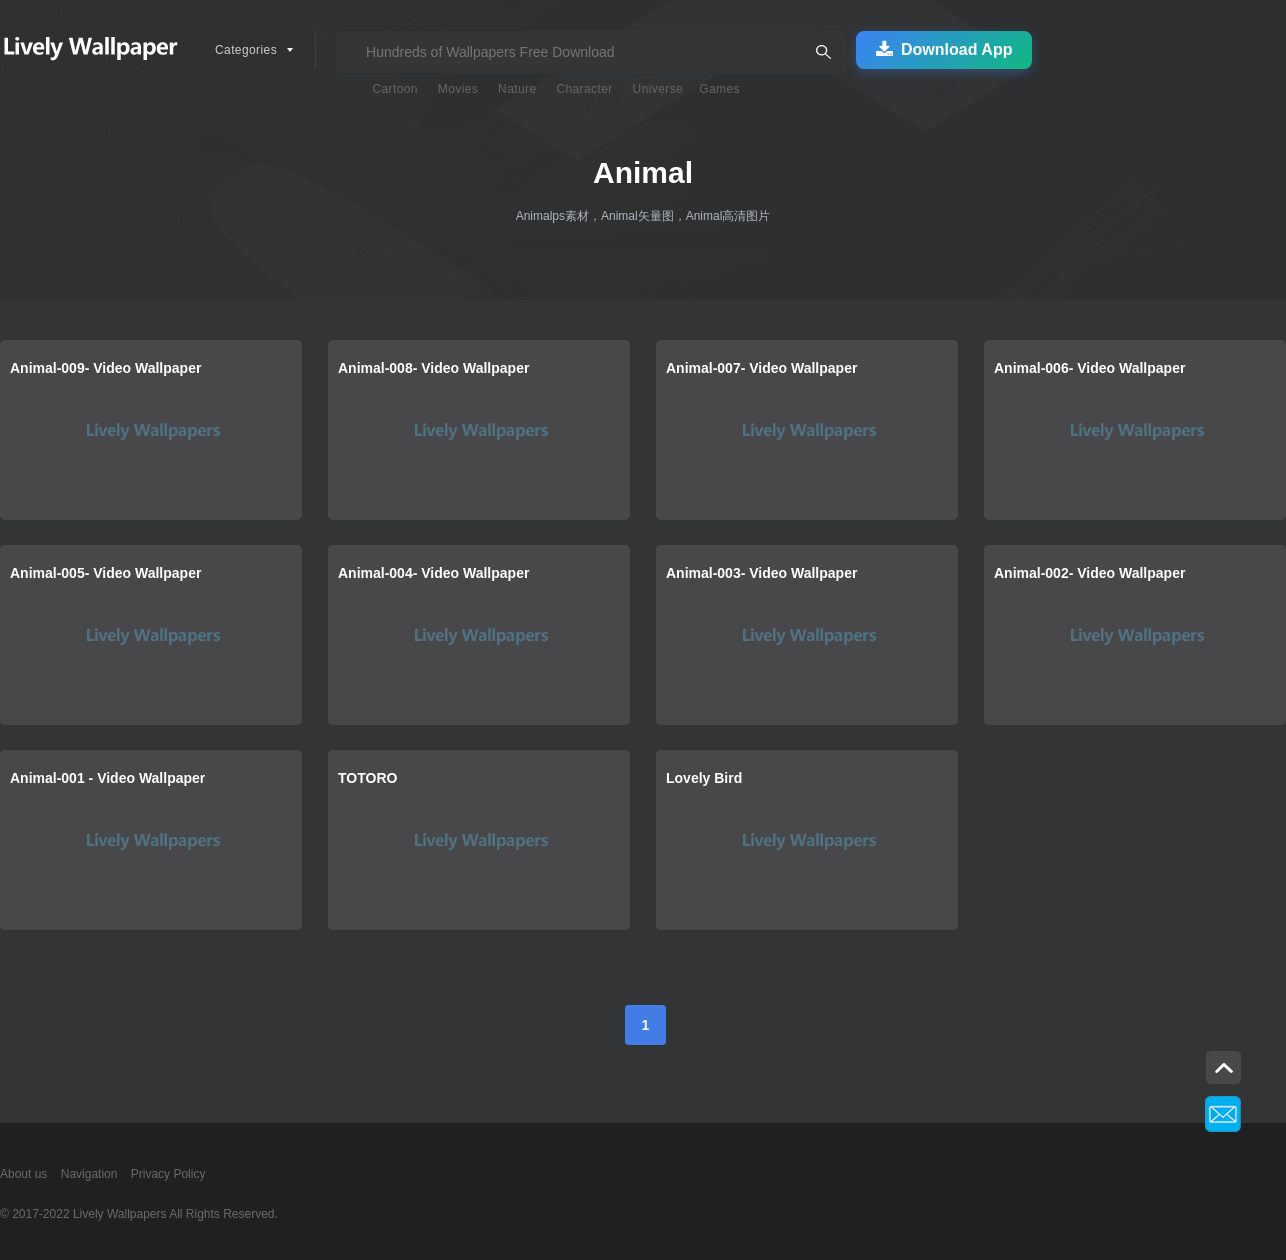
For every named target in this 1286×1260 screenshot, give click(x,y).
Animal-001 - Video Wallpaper (107, 778)
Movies (458, 89)
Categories (246, 50)
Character (584, 89)
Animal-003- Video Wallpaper (761, 573)
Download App (944, 50)
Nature (517, 89)
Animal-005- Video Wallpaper (105, 573)
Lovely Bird (704, 778)
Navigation (89, 1174)
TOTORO (367, 778)
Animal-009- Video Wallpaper (105, 368)
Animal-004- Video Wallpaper (433, 573)
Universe (658, 89)
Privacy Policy (168, 1174)
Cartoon (395, 89)
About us (23, 1174)
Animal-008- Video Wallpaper (433, 368)
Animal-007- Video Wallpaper (761, 368)
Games (719, 89)
